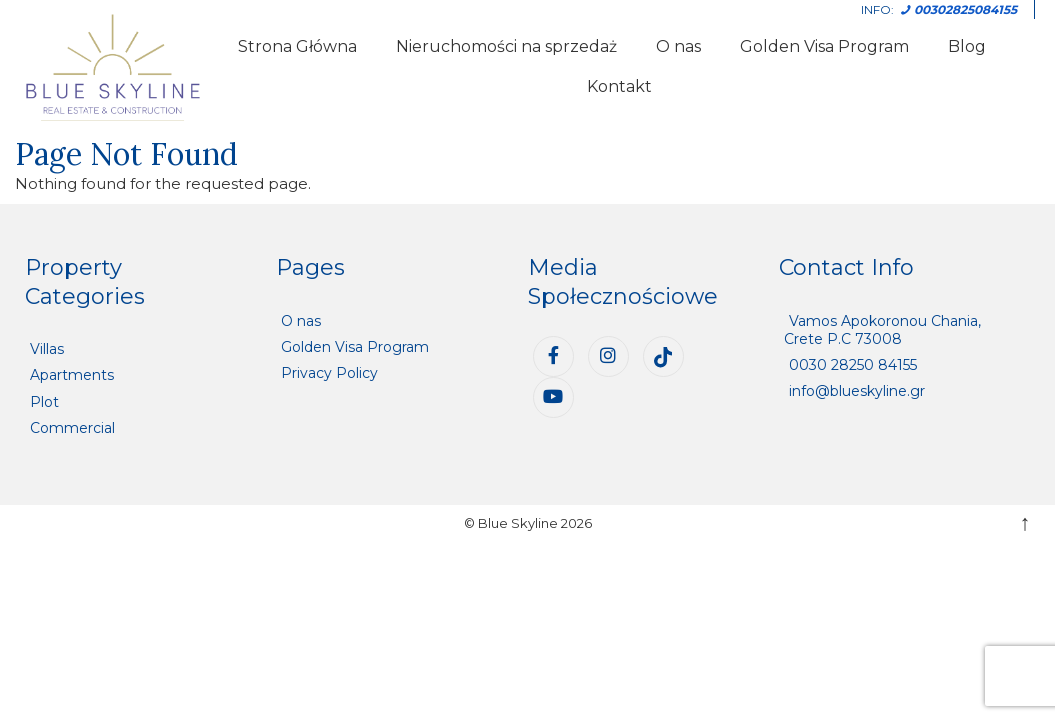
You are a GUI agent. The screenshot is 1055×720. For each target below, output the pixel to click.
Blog (967, 46)
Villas (47, 349)
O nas (678, 46)
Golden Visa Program (824, 46)
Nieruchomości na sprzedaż (506, 46)
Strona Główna (297, 46)
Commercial (72, 428)
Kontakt (619, 86)
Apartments (72, 375)
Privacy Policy (329, 373)
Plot (44, 402)
